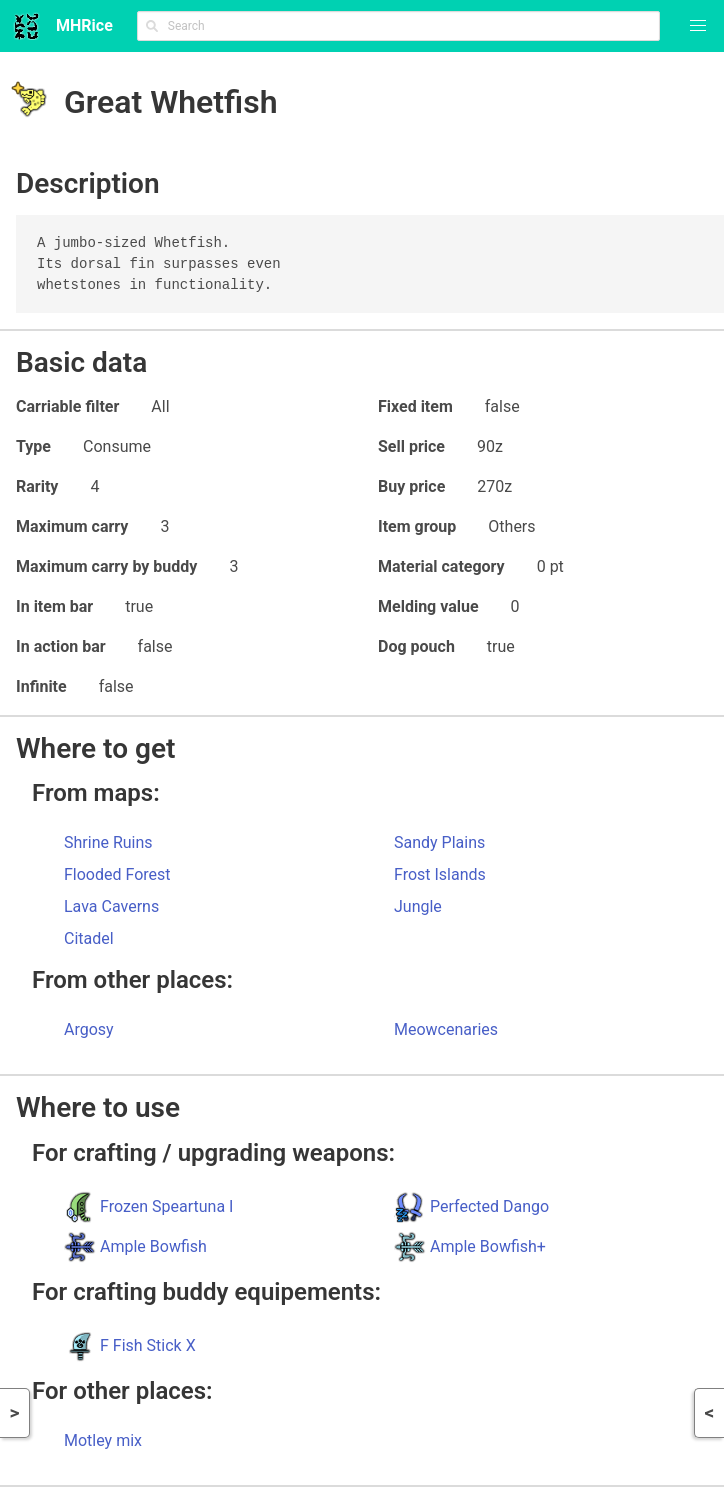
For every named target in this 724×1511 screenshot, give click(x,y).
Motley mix (103, 1440)
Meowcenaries (446, 1029)
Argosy (89, 1029)
